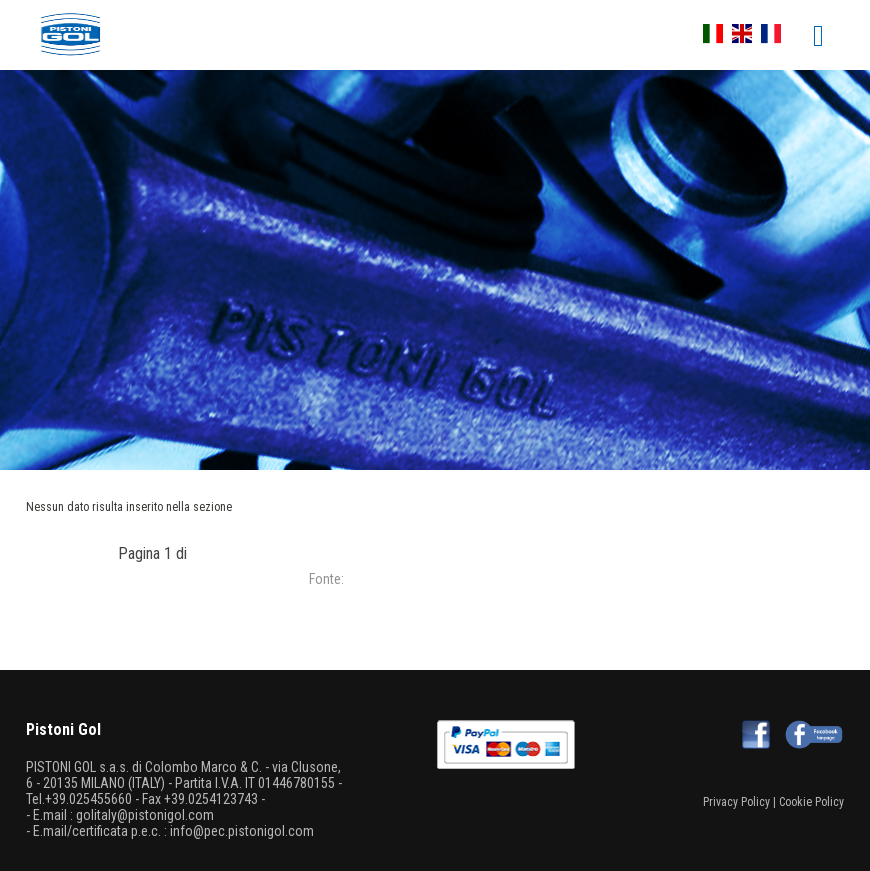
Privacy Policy (736, 802)
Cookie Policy (811, 802)
